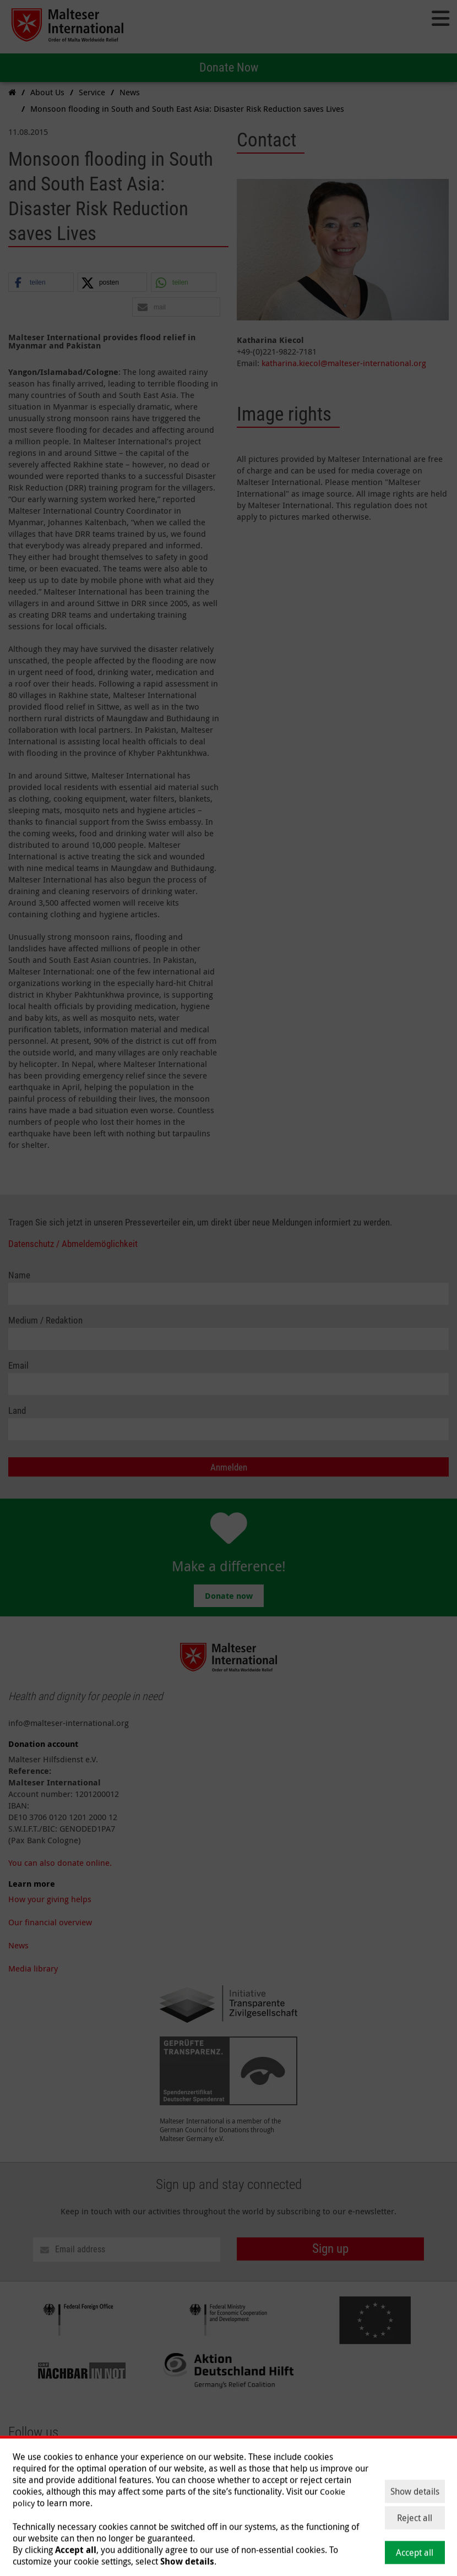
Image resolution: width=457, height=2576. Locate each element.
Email (18, 1365)
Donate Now (228, 67)
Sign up (330, 2248)
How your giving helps (49, 1898)
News (18, 1945)
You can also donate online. (60, 1862)
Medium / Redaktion (45, 1320)
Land (17, 1410)
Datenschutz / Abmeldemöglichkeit (73, 1244)
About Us (25, 2496)
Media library (33, 1968)
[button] (41, 282)
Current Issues (123, 2496)
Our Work (69, 2496)
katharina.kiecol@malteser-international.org (344, 362)
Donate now (229, 1596)
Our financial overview (50, 1921)
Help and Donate (190, 2496)
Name (19, 1275)
